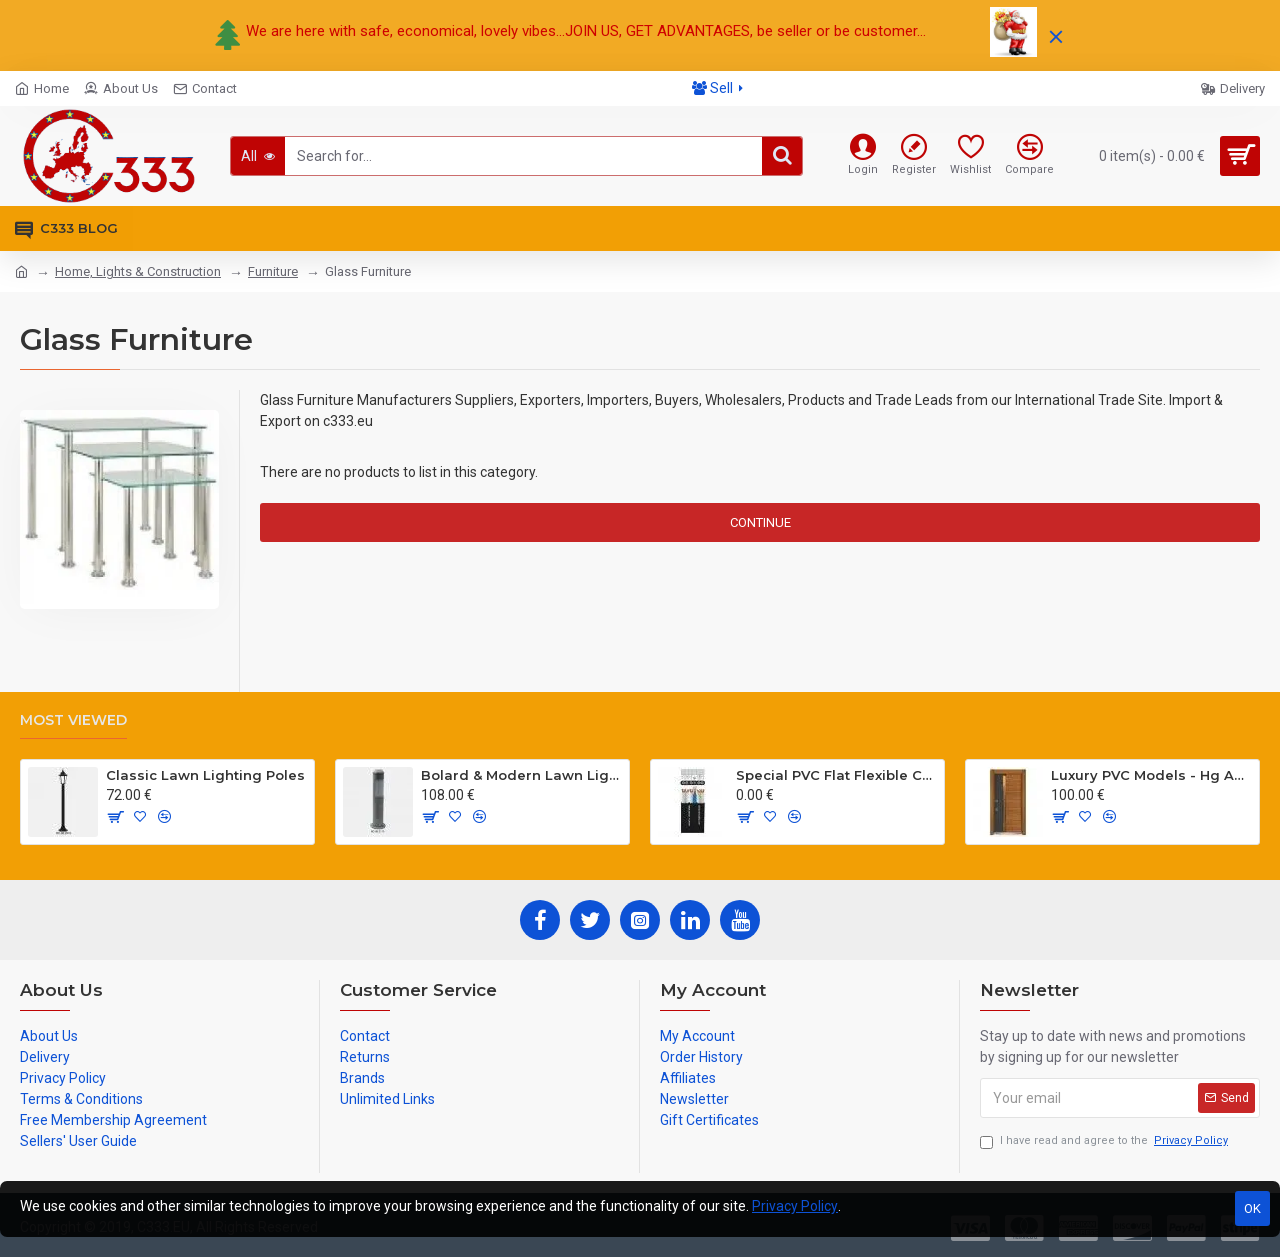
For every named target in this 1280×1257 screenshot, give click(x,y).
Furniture (273, 271)
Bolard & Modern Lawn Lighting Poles (521, 775)
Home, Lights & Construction (138, 271)
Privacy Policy (795, 1206)
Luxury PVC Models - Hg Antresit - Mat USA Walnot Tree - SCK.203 (1151, 775)
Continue (760, 522)
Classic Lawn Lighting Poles (205, 775)
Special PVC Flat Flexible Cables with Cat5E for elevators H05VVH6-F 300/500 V (836, 775)
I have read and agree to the (1105, 1141)
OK (1252, 1208)
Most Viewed (73, 720)
